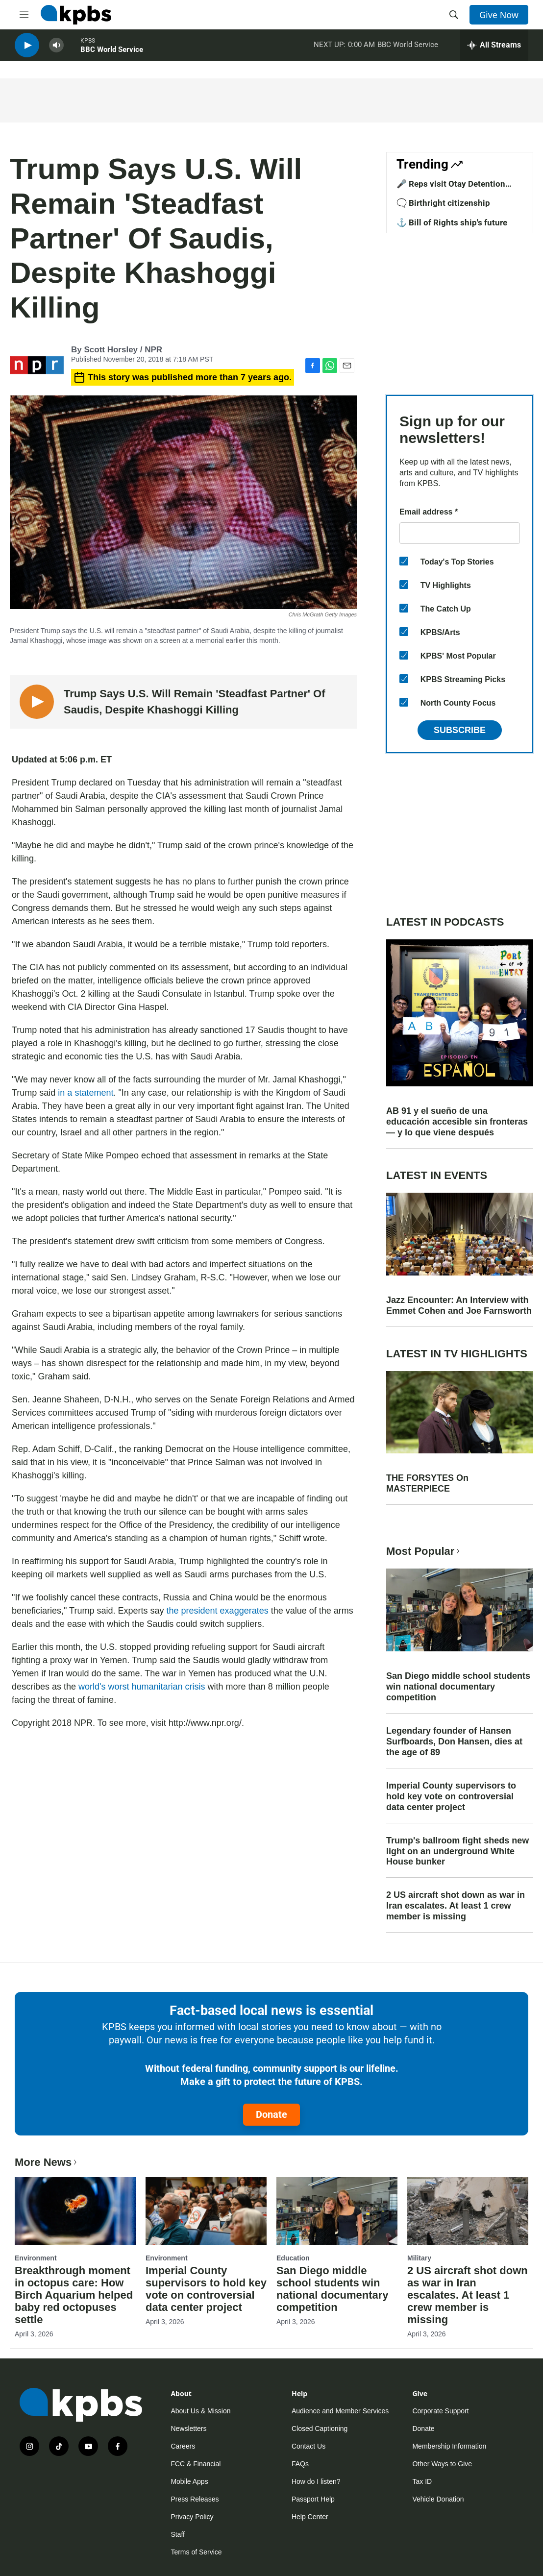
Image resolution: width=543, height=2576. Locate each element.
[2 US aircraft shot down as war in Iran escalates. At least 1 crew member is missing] (467, 2211)
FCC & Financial (196, 2464)
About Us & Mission (200, 2411)
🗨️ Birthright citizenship (443, 203)
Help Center (310, 2517)
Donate (271, 2114)
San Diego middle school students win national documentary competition (458, 1686)
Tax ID (422, 2481)
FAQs (300, 2464)
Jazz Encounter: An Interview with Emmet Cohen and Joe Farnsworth (459, 1305)
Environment (36, 2258)
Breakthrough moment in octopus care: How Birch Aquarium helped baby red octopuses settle (74, 2295)
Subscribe (460, 730)
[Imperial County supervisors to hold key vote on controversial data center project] (206, 2211)
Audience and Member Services (340, 2411)
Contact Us (308, 2446)
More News (47, 2162)
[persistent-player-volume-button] (56, 49)
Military (419, 2258)
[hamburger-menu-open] (24, 15)
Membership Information (449, 2446)
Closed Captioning (319, 2428)
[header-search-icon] (453, 14)
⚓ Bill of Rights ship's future (451, 222)
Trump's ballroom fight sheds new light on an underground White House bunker (457, 1851)
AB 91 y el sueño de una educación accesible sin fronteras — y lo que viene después (457, 1121)
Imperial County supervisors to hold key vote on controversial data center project (451, 1796)
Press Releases (195, 2499)
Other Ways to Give (442, 2464)
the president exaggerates (218, 1611)
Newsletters (188, 2428)
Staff (178, 2534)
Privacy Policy (192, 2517)
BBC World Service (111, 53)
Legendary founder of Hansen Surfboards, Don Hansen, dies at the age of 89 (454, 1741)
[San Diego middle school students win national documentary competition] (336, 2211)
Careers (183, 2446)
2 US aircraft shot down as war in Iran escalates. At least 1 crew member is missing (455, 1905)
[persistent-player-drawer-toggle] (494, 49)
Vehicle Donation (438, 2499)
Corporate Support (440, 2411)
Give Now (498, 15)
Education (293, 2258)
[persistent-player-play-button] (27, 49)
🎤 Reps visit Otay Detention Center (450, 188)
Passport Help (313, 2499)
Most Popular (424, 1551)
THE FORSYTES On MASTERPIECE (427, 1483)
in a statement (85, 1093)
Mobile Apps (189, 2481)
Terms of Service (196, 2552)
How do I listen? (316, 2481)
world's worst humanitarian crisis (141, 1687)
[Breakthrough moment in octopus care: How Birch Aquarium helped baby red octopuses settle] (75, 2211)
